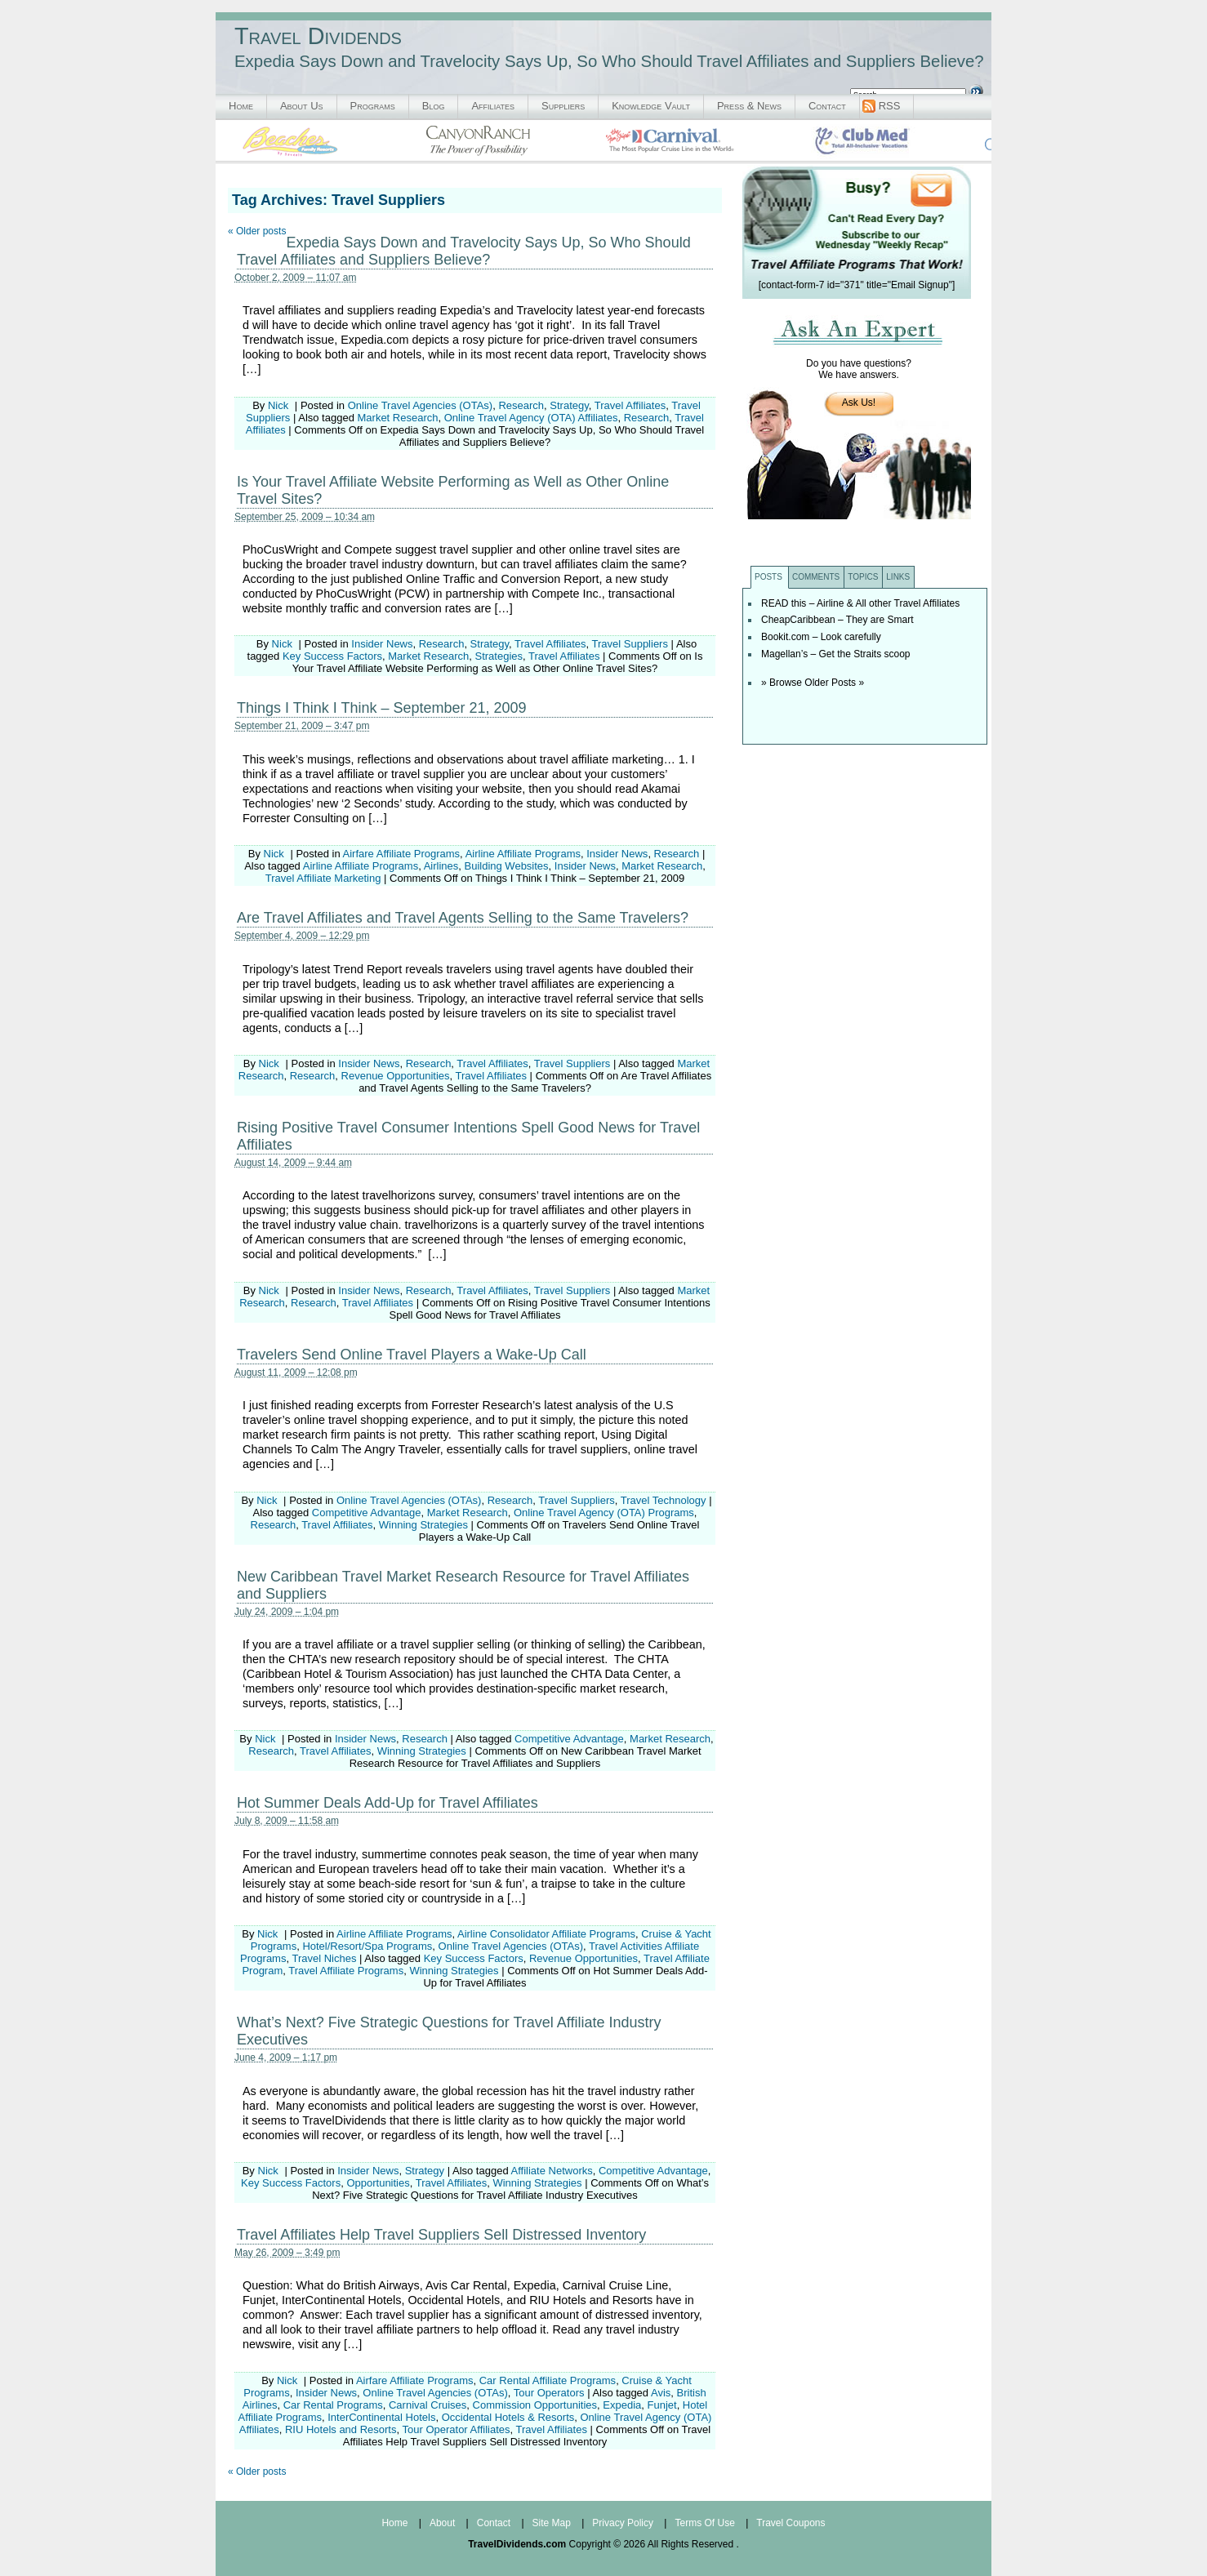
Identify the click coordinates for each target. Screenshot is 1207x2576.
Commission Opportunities (535, 2405)
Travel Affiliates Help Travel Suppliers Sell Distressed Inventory (441, 2235)
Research (521, 405)
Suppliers (563, 106)
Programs (372, 106)
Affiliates (492, 106)
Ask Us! (858, 402)
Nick (278, 405)
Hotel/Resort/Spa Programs (367, 1946)
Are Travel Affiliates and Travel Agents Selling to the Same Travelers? (462, 918)
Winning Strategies (423, 1525)
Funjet (661, 2405)
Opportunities (377, 2183)
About (442, 2523)
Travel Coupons (790, 2523)
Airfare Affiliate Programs (402, 854)
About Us (301, 106)
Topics (863, 576)
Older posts (257, 231)
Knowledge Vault (651, 106)
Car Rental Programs (333, 2405)
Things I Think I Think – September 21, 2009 (382, 708)
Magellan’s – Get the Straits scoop (836, 654)
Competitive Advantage (366, 1512)
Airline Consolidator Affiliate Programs (546, 1934)
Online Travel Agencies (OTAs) (420, 405)
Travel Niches (324, 1958)
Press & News (749, 106)
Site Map (551, 2523)
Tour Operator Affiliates (456, 2429)
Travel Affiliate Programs (345, 1970)
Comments (816, 576)
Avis (660, 2393)
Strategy (569, 405)
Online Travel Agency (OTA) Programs (604, 1512)
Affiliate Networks (552, 2170)
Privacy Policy (622, 2523)
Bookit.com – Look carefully (821, 637)
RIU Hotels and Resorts (341, 2429)
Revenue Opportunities (395, 1076)
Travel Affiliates (630, 405)
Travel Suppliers (630, 644)
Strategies (498, 656)
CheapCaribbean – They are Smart (837, 619)
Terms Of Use (704, 2523)
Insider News (381, 644)
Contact (827, 106)
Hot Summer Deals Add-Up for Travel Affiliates (387, 1803)
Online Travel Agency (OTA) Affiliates (531, 418)
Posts (768, 576)
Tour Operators (549, 2393)
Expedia (622, 2405)
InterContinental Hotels (381, 2417)
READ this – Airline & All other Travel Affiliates (860, 603)
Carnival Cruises (427, 2405)
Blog (433, 106)
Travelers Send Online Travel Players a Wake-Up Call (411, 1354)
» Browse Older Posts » (812, 682)
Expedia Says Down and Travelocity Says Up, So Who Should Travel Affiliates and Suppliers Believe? (464, 251)
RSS (890, 106)
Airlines (441, 866)
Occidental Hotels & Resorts (508, 2417)
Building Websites (507, 866)
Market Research (398, 418)
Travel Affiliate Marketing (323, 878)
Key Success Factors (332, 656)
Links (898, 576)
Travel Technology (663, 1500)
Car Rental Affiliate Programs (547, 2380)
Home (241, 106)
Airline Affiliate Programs (523, 854)
